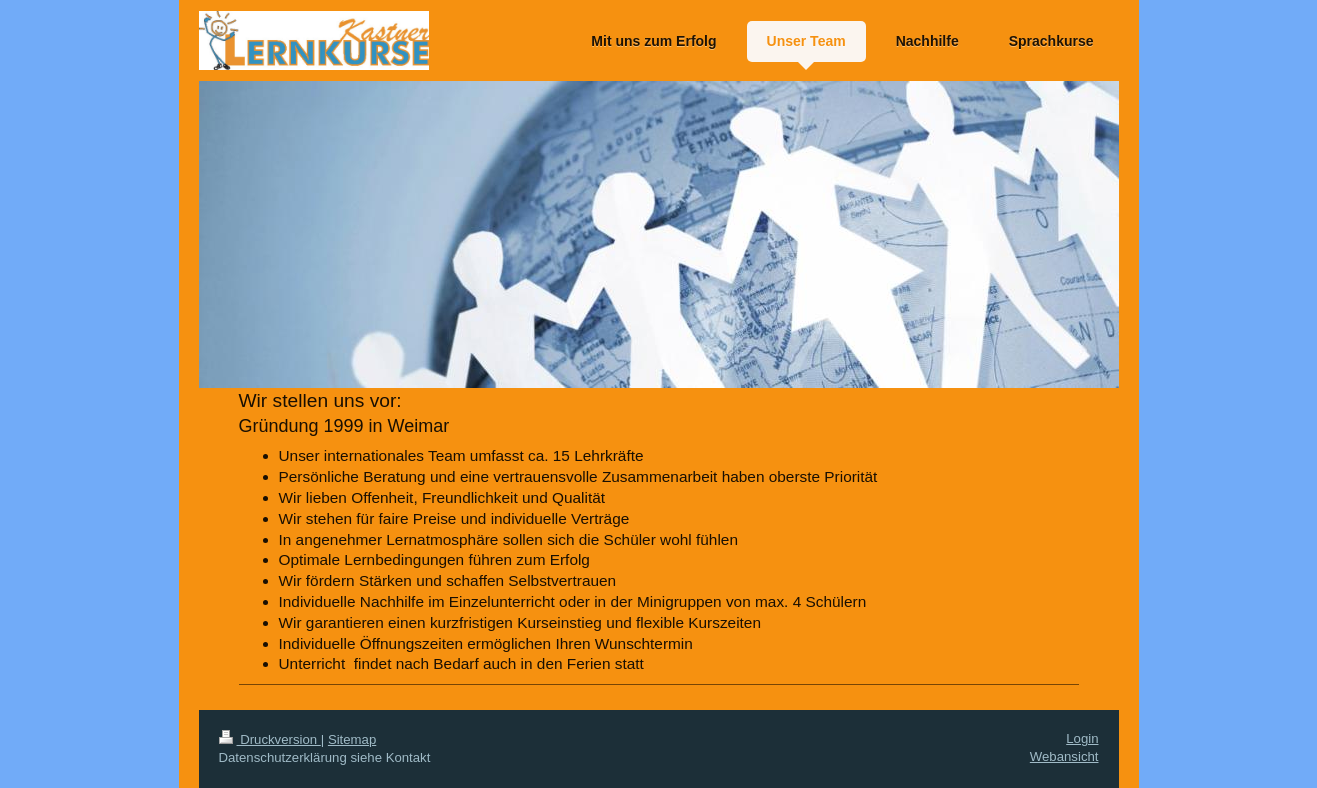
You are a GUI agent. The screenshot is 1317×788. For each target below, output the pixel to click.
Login (1082, 738)
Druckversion (270, 739)
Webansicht (1064, 756)
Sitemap (352, 739)
